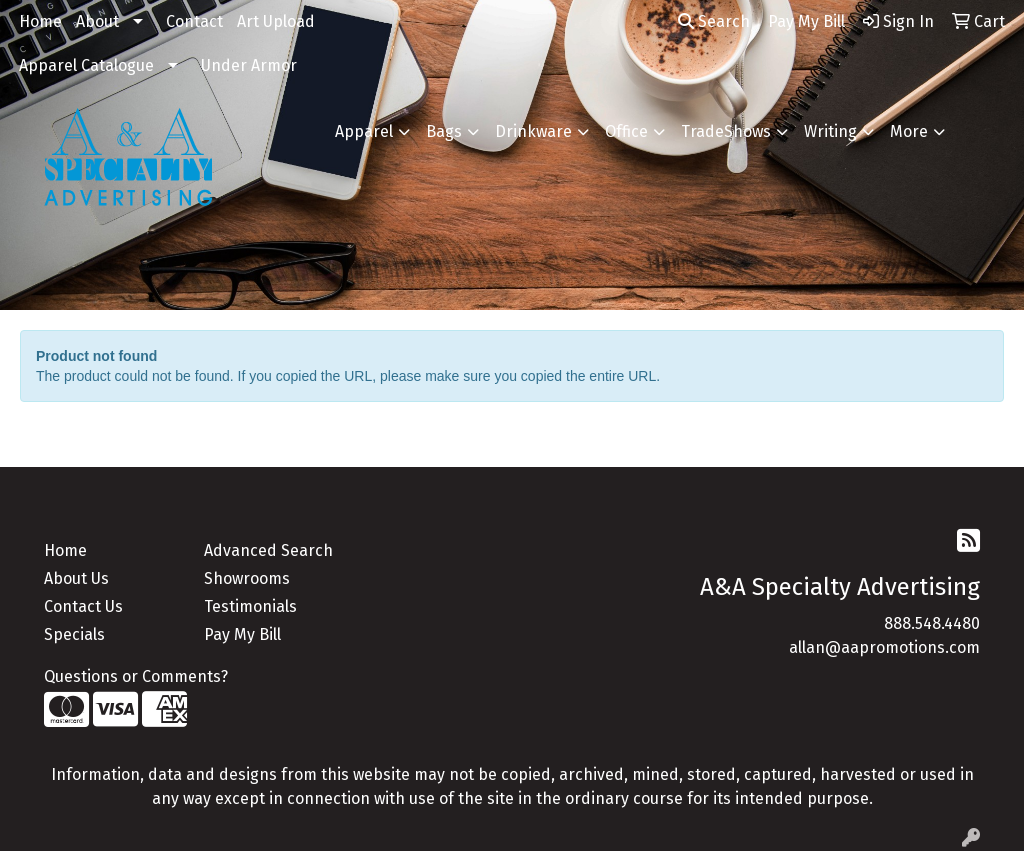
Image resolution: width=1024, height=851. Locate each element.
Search (714, 21)
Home (40, 21)
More (909, 131)
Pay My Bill (242, 634)
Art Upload (276, 21)
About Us (76, 578)
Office (626, 131)
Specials (74, 634)
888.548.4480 (932, 623)
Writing (830, 131)
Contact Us (83, 606)
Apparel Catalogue (86, 65)
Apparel (364, 131)
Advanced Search (268, 550)
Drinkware (533, 131)
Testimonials (250, 606)
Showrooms (247, 578)
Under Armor (249, 65)
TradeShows (726, 131)
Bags (444, 131)
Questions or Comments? (136, 676)
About (97, 21)
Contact (194, 21)
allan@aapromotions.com (884, 647)
